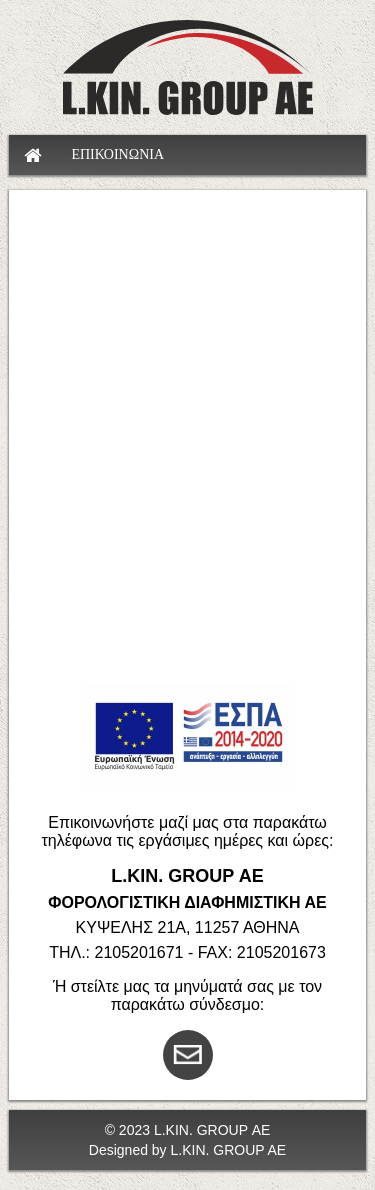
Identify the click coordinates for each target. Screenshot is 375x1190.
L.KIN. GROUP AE (229, 1150)
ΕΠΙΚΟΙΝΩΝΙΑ (117, 154)
